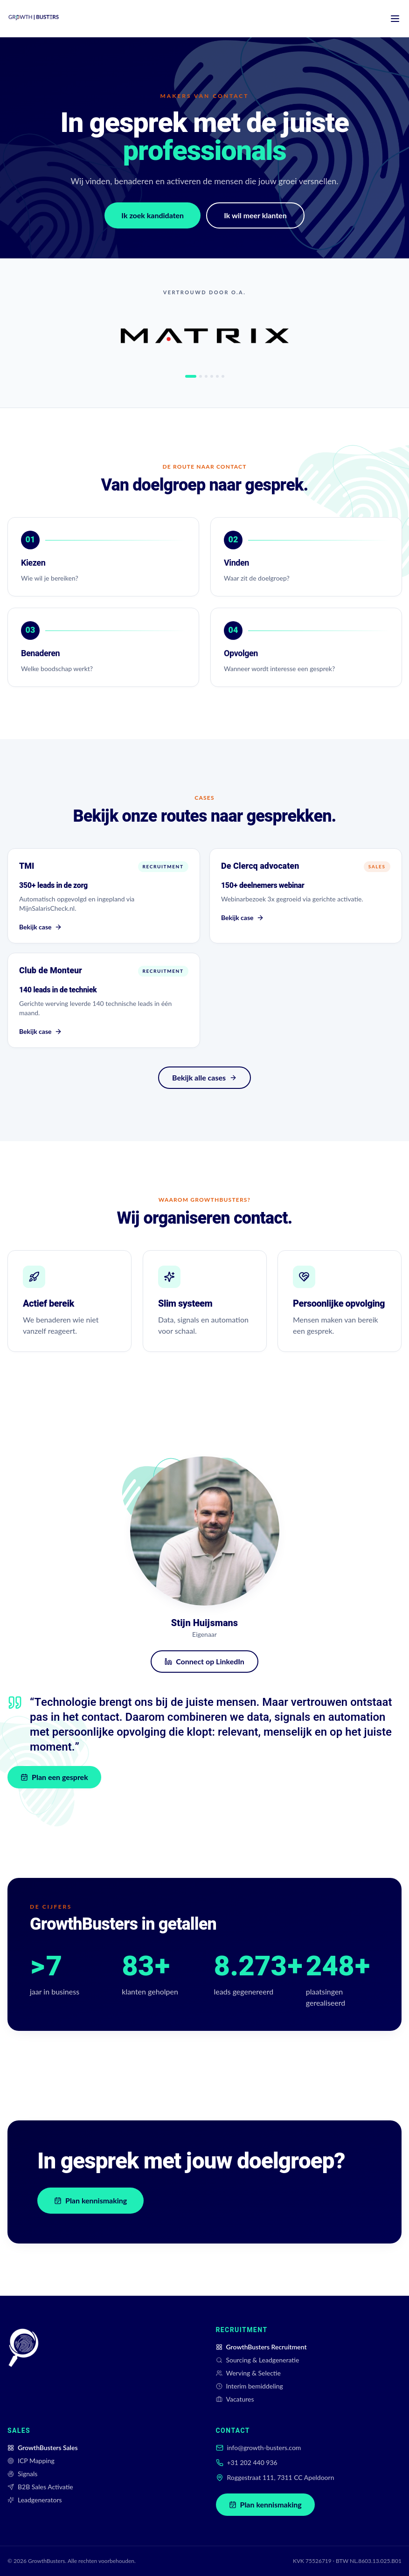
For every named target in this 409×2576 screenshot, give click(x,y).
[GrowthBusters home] (33, 18)
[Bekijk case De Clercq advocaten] (305, 898)
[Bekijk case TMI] (103, 896)
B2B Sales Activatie (40, 2487)
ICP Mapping (31, 2461)
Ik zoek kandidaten (152, 217)
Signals (22, 2474)
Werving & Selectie (248, 2373)
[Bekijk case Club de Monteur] (103, 1006)
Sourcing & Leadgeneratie (257, 2360)
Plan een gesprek (63, 1777)
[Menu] (395, 18)
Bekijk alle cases (204, 1077)
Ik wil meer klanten (255, 217)
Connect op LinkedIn (203, 1661)
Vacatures (235, 2399)
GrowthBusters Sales (42, 2447)
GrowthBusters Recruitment (261, 2347)
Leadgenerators (34, 2500)
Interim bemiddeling (249, 2386)
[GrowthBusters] (23, 2365)
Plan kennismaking (90, 2200)
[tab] (190, 376)
